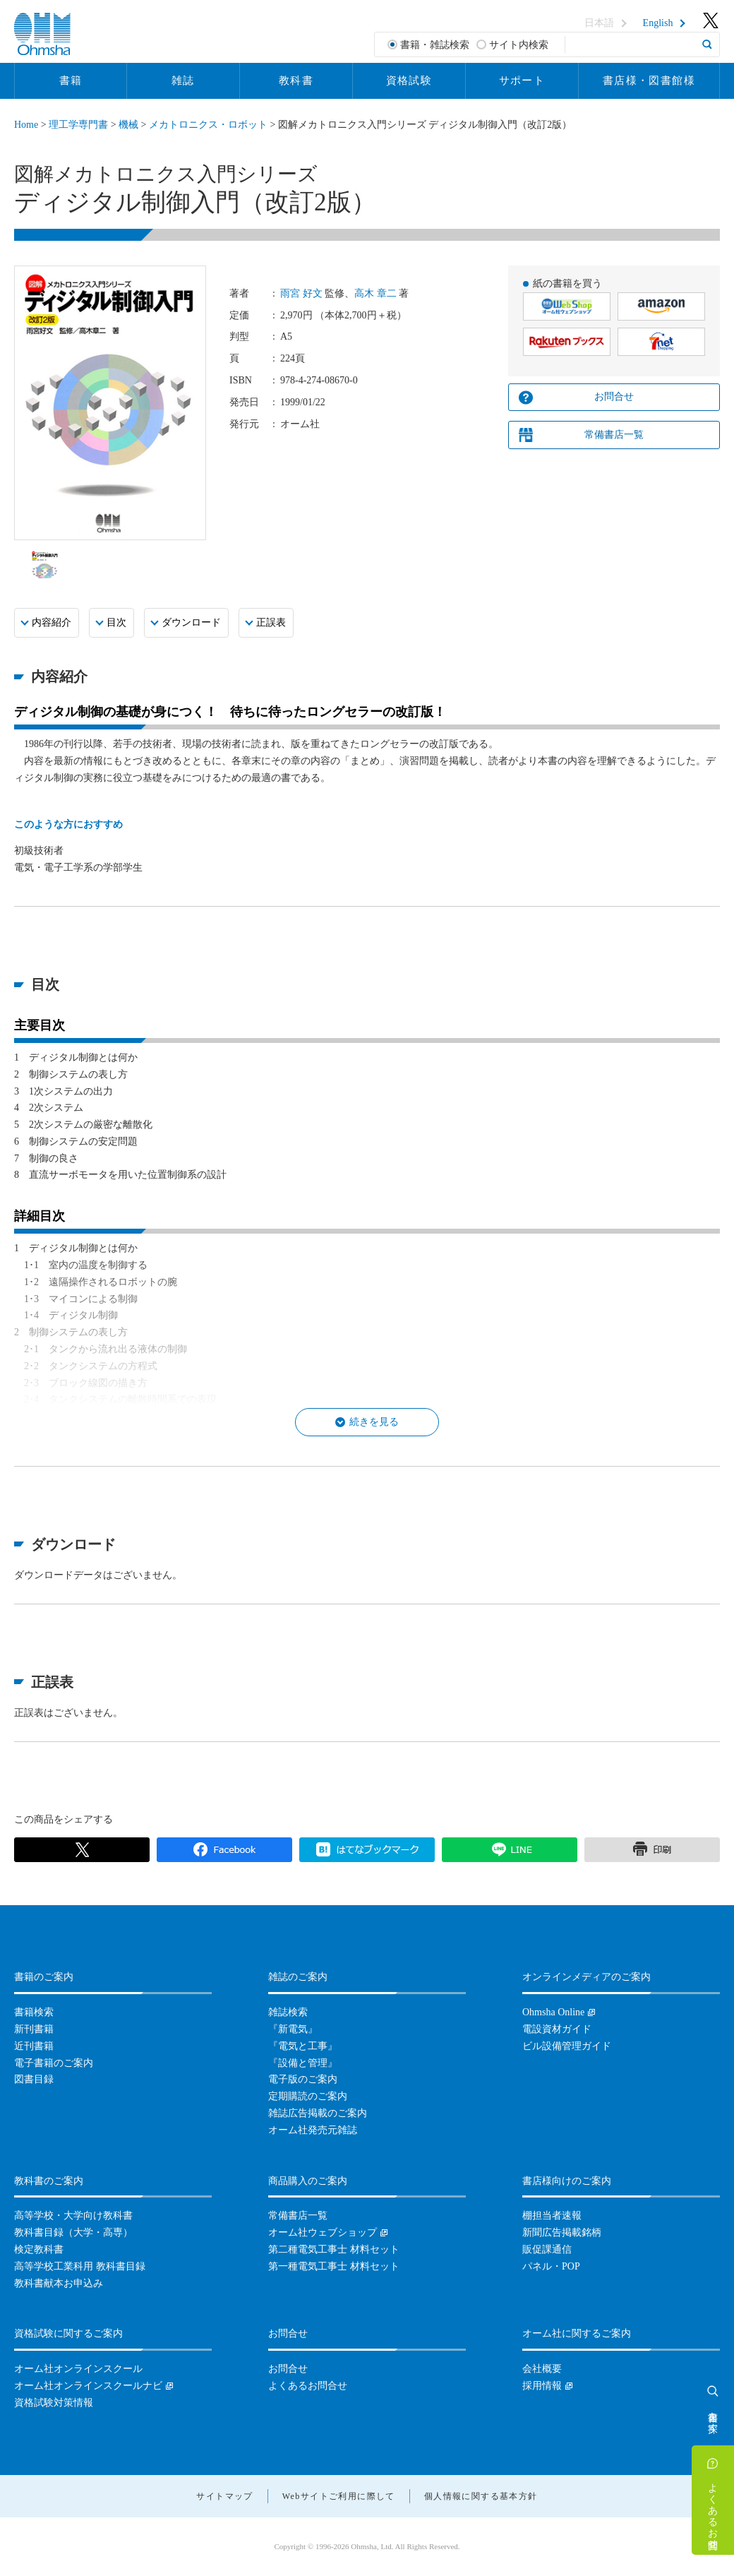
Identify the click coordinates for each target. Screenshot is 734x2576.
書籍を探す (713, 2416)
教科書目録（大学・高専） (73, 2232)
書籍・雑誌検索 (434, 45)
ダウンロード (191, 622)
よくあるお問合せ (713, 2510)
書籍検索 (34, 2012)
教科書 (296, 80)
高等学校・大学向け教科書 (73, 2215)
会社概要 (542, 2368)
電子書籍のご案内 (53, 2063)
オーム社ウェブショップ (322, 2232)
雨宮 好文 (301, 293)
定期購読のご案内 (307, 2096)
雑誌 (183, 80)
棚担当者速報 (552, 2215)
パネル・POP (551, 2266)
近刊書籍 (34, 2046)
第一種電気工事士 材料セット (333, 2266)
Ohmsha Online (553, 2012)
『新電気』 (293, 2029)
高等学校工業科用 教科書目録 (79, 2266)
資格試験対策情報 (53, 2402)
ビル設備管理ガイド (566, 2046)
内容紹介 (51, 622)
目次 (116, 622)
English (658, 23)
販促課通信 (547, 2249)
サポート (522, 80)
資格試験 (409, 80)
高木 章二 (375, 293)
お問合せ (614, 396)
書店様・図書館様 (649, 80)
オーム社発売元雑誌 (312, 2130)
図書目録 (34, 2079)
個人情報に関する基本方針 (481, 2496)
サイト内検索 (518, 45)
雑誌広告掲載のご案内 (317, 2113)
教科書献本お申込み (58, 2283)
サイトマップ (224, 2496)
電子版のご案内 (302, 2079)
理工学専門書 (78, 124)
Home (26, 124)
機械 (128, 124)
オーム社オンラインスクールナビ (88, 2385)
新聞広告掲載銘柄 (561, 2232)
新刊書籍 (34, 2029)
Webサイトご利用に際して (338, 2496)
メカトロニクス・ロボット (208, 124)
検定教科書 (39, 2249)
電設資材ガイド (556, 2029)
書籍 (71, 80)
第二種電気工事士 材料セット (333, 2249)
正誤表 (271, 622)
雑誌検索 (288, 2012)
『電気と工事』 (302, 2046)
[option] (44, 564)
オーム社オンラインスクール (78, 2368)
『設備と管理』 (302, 2063)
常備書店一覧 (614, 434)
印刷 (652, 1850)
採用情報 (542, 2385)
